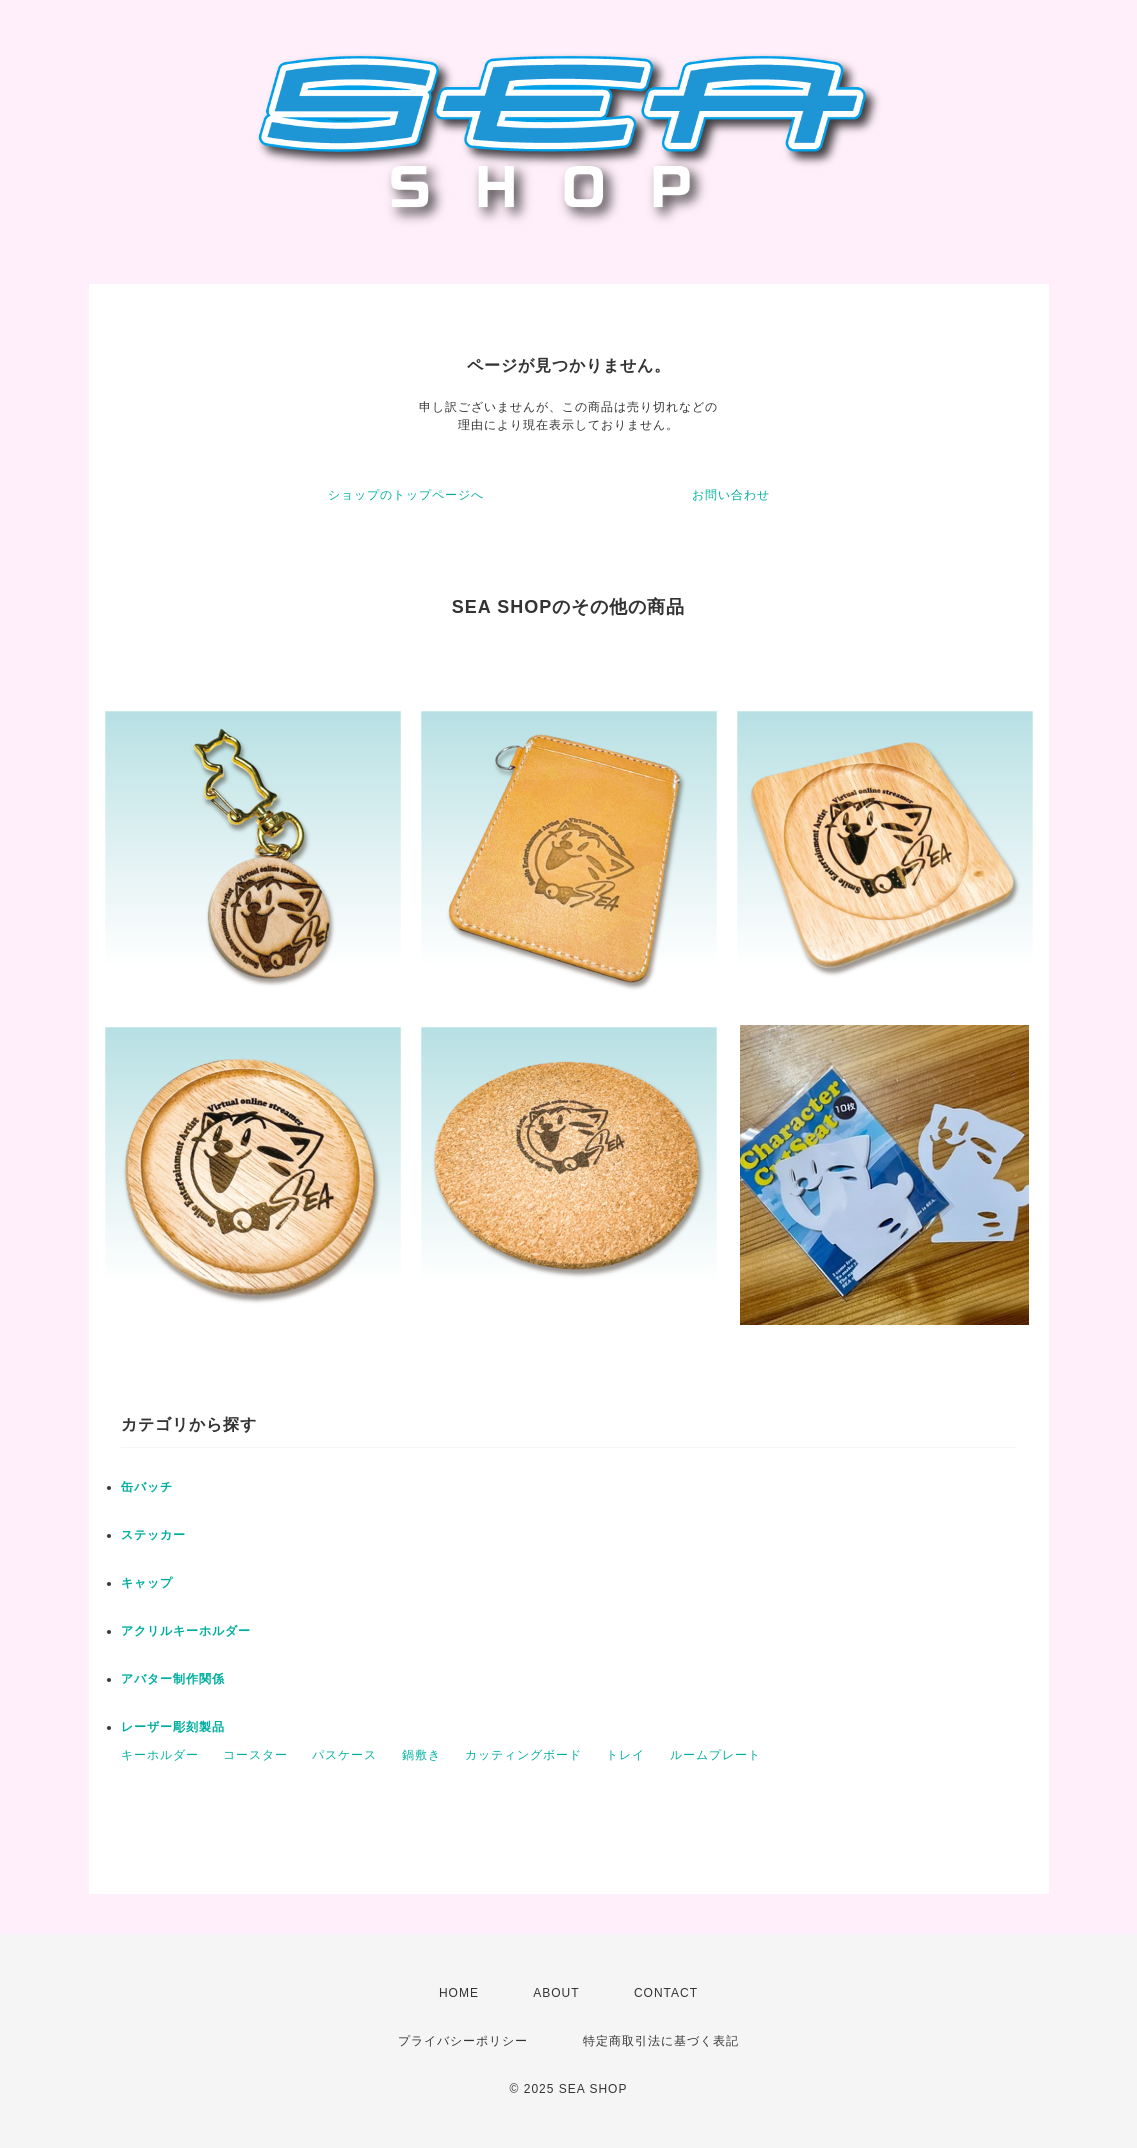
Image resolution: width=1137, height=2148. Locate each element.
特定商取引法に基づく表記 (661, 2041)
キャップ (147, 1583)
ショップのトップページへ (406, 495)
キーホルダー (160, 1755)
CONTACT (666, 1993)
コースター (255, 1755)
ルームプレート (715, 1755)
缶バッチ (147, 1487)
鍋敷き (421, 1755)
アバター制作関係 (173, 1679)
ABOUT (556, 1993)
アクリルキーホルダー (186, 1631)
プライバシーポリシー (463, 2041)
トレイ (625, 1755)
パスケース (344, 1755)
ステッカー (153, 1535)
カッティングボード (523, 1755)
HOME (459, 1993)
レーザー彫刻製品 (173, 1727)
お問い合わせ (731, 495)
